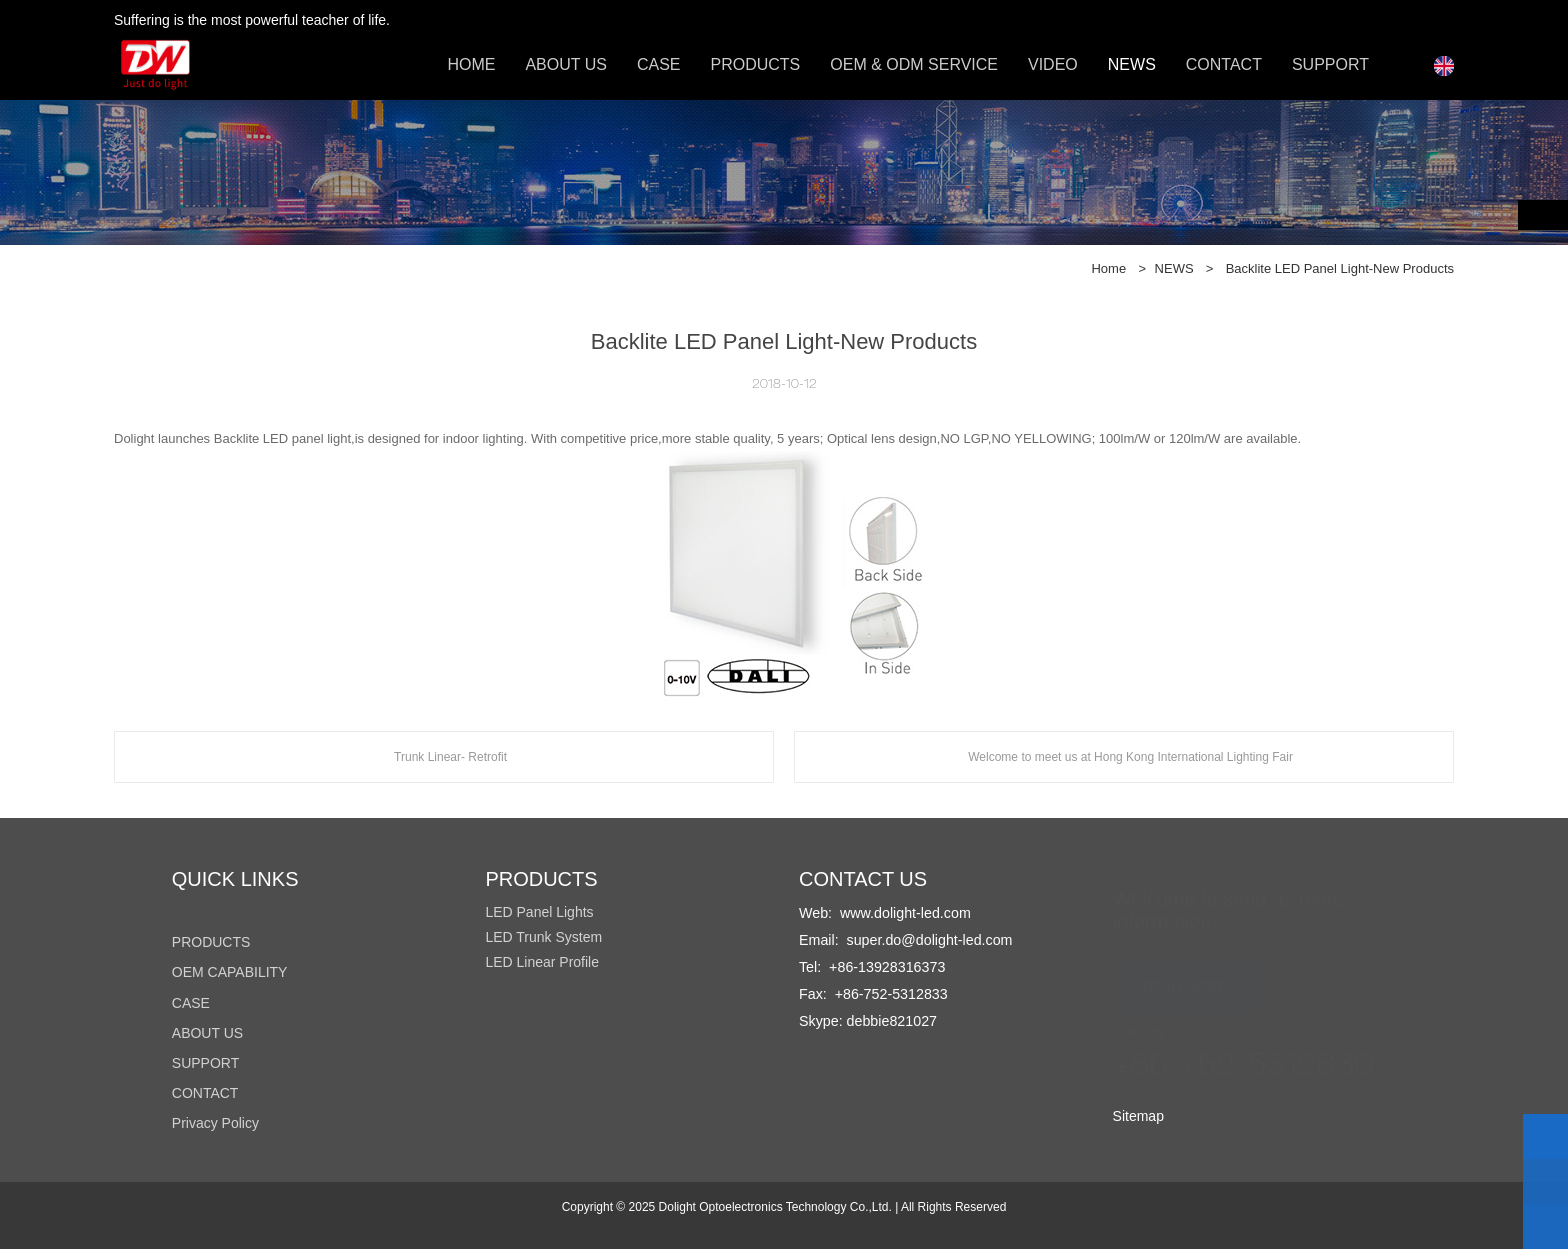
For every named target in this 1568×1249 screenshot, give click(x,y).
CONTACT (1224, 64)
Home (1108, 268)
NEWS (1132, 64)
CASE (659, 64)
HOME (471, 64)
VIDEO (1053, 64)
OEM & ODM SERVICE (914, 64)
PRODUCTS (755, 64)
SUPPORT (1330, 64)
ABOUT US (566, 64)
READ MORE (1185, 977)
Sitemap (1138, 1116)
